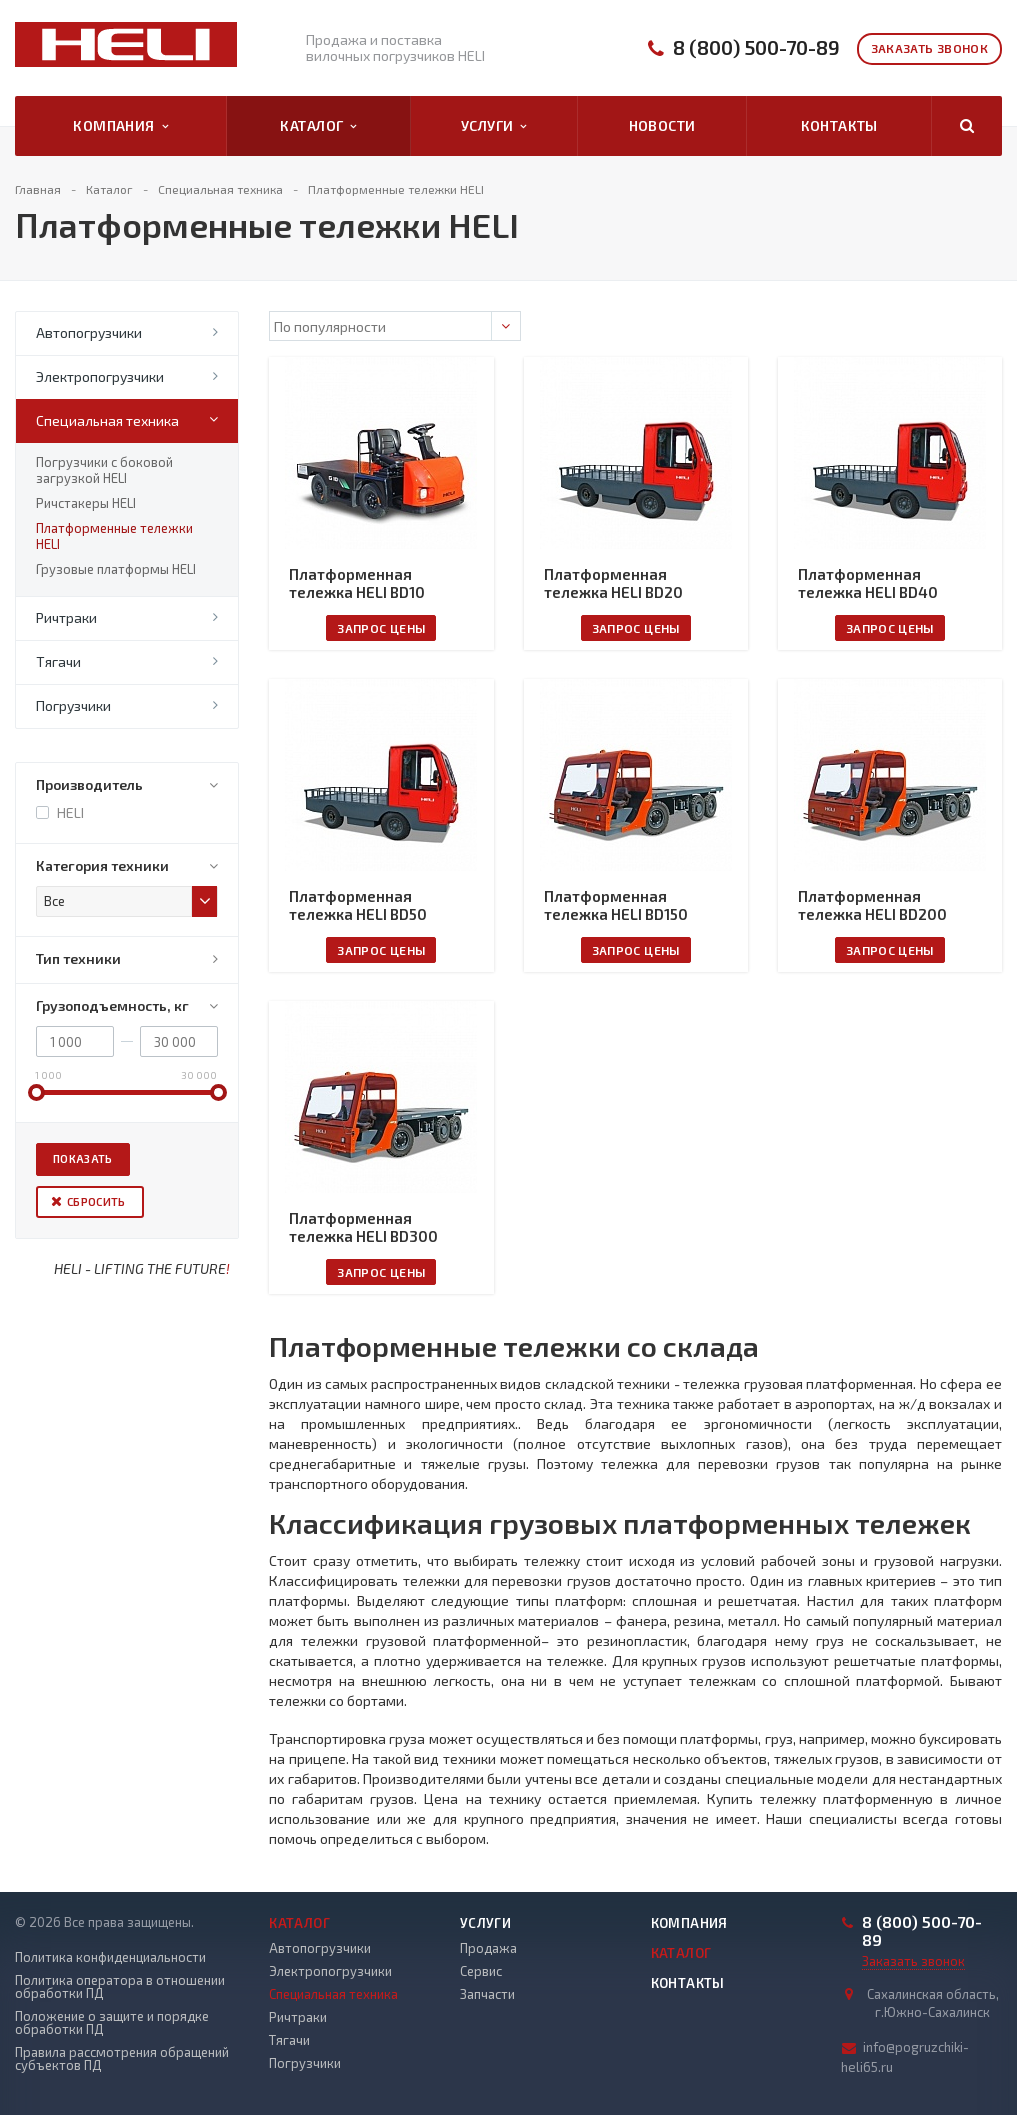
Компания (120, 126)
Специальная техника (107, 420)
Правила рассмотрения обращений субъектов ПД (122, 2059)
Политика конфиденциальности (110, 1957)
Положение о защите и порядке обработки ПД (112, 2023)
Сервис (481, 1971)
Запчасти (487, 1994)
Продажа (488, 1948)
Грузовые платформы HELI (116, 569)
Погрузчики (73, 705)
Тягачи (58, 661)
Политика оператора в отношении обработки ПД (120, 1987)
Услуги (494, 126)
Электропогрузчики (100, 376)
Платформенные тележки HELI (114, 536)
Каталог (318, 126)
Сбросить (96, 1201)
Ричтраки (66, 617)
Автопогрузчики (89, 332)
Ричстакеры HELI (86, 503)
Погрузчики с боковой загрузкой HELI (104, 470)
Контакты (839, 125)
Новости (662, 125)
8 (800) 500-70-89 (756, 47)
